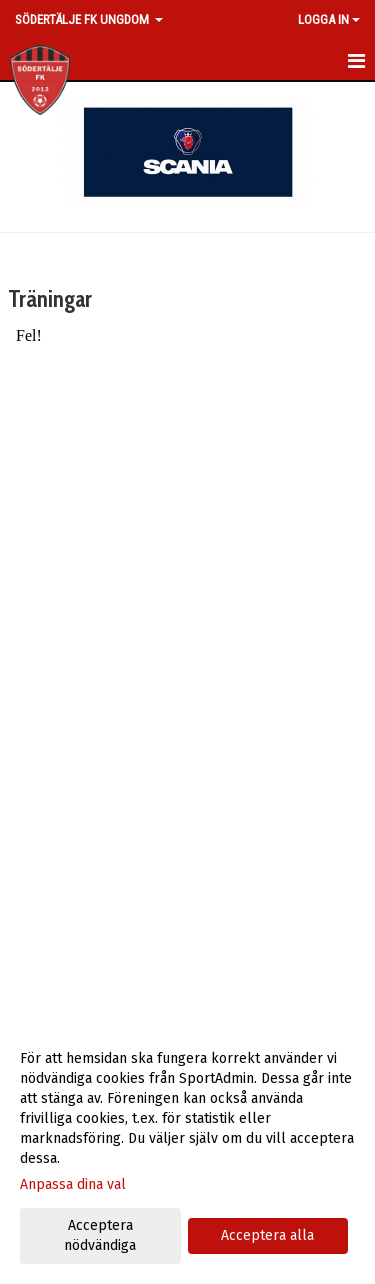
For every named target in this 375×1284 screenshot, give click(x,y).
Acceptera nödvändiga (100, 1235)
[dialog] (187, 1151)
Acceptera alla (267, 1235)
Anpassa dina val (73, 1184)
